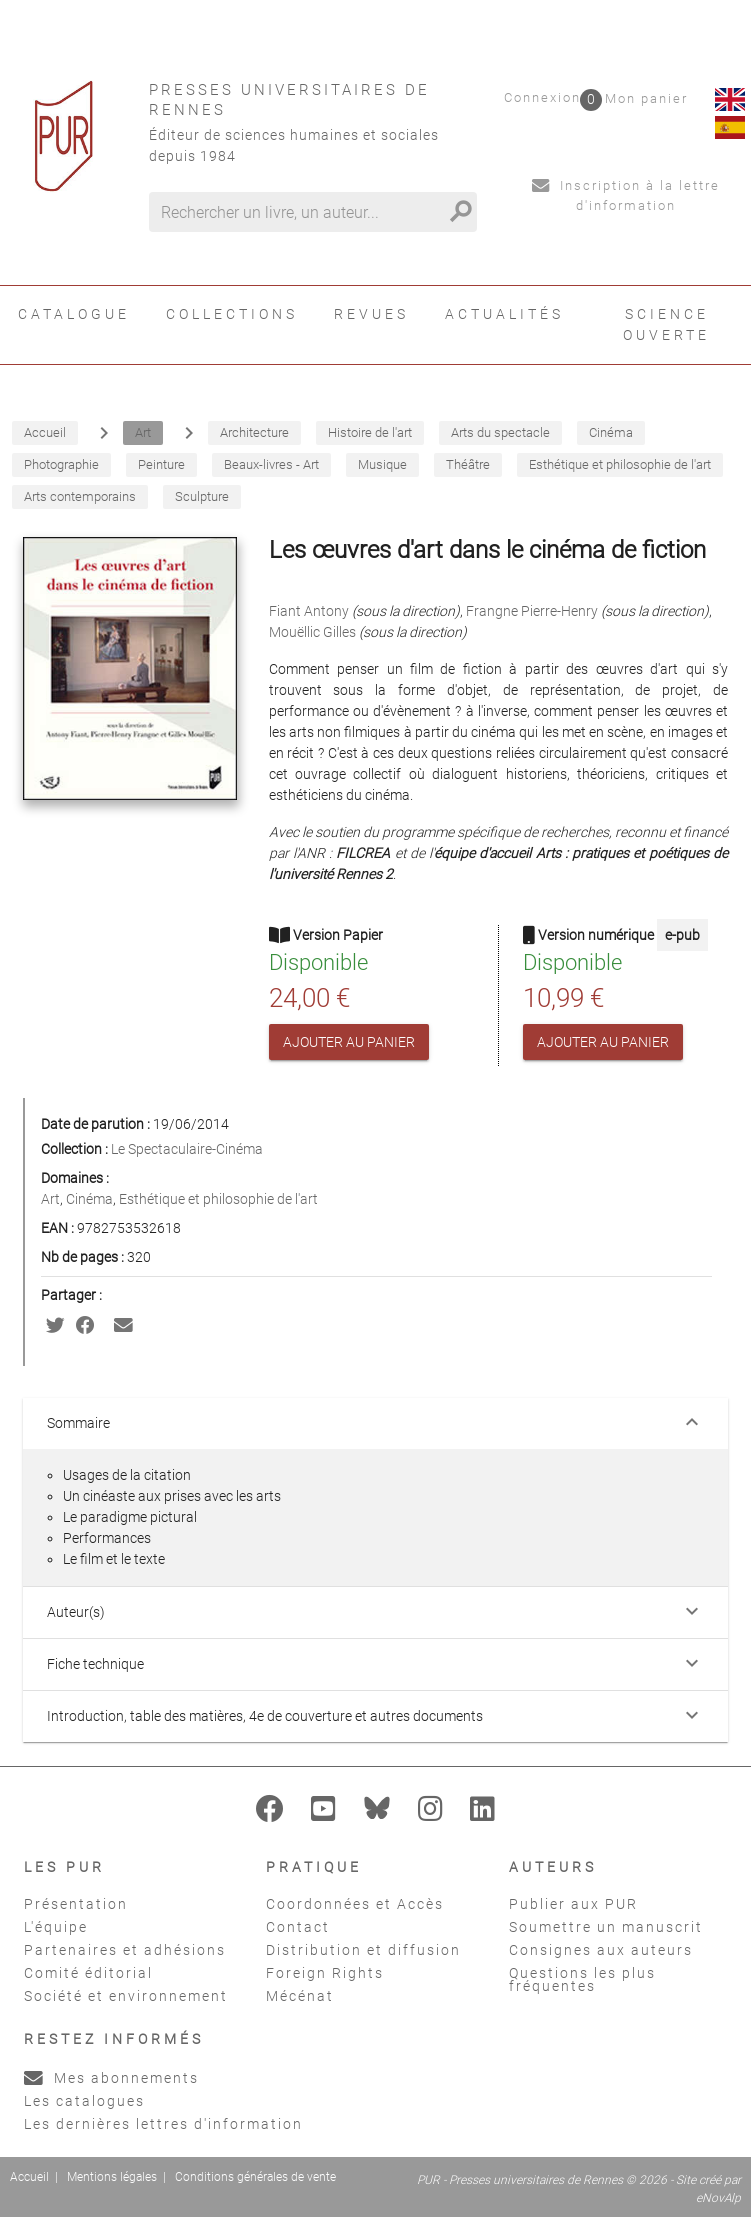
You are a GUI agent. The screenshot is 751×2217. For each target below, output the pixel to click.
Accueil (29, 2177)
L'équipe (56, 1927)
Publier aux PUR (573, 1904)
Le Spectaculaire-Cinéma (187, 1149)
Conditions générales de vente (255, 2177)
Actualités (504, 314)
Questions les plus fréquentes (582, 1979)
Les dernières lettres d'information (163, 2124)
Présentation (76, 1904)
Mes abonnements (111, 2078)
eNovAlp (718, 2198)
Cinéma (89, 1199)
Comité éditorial (88, 1973)
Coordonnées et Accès (355, 1904)
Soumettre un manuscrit (606, 1927)
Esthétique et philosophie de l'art (218, 1199)
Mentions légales (112, 2177)
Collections (232, 314)
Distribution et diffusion (363, 1950)
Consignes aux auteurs (601, 1950)
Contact (298, 1927)
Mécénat (300, 1996)
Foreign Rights (325, 1973)
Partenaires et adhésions (125, 1950)
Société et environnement (126, 1996)
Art (50, 1199)
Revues (371, 314)
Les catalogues (84, 2101)
